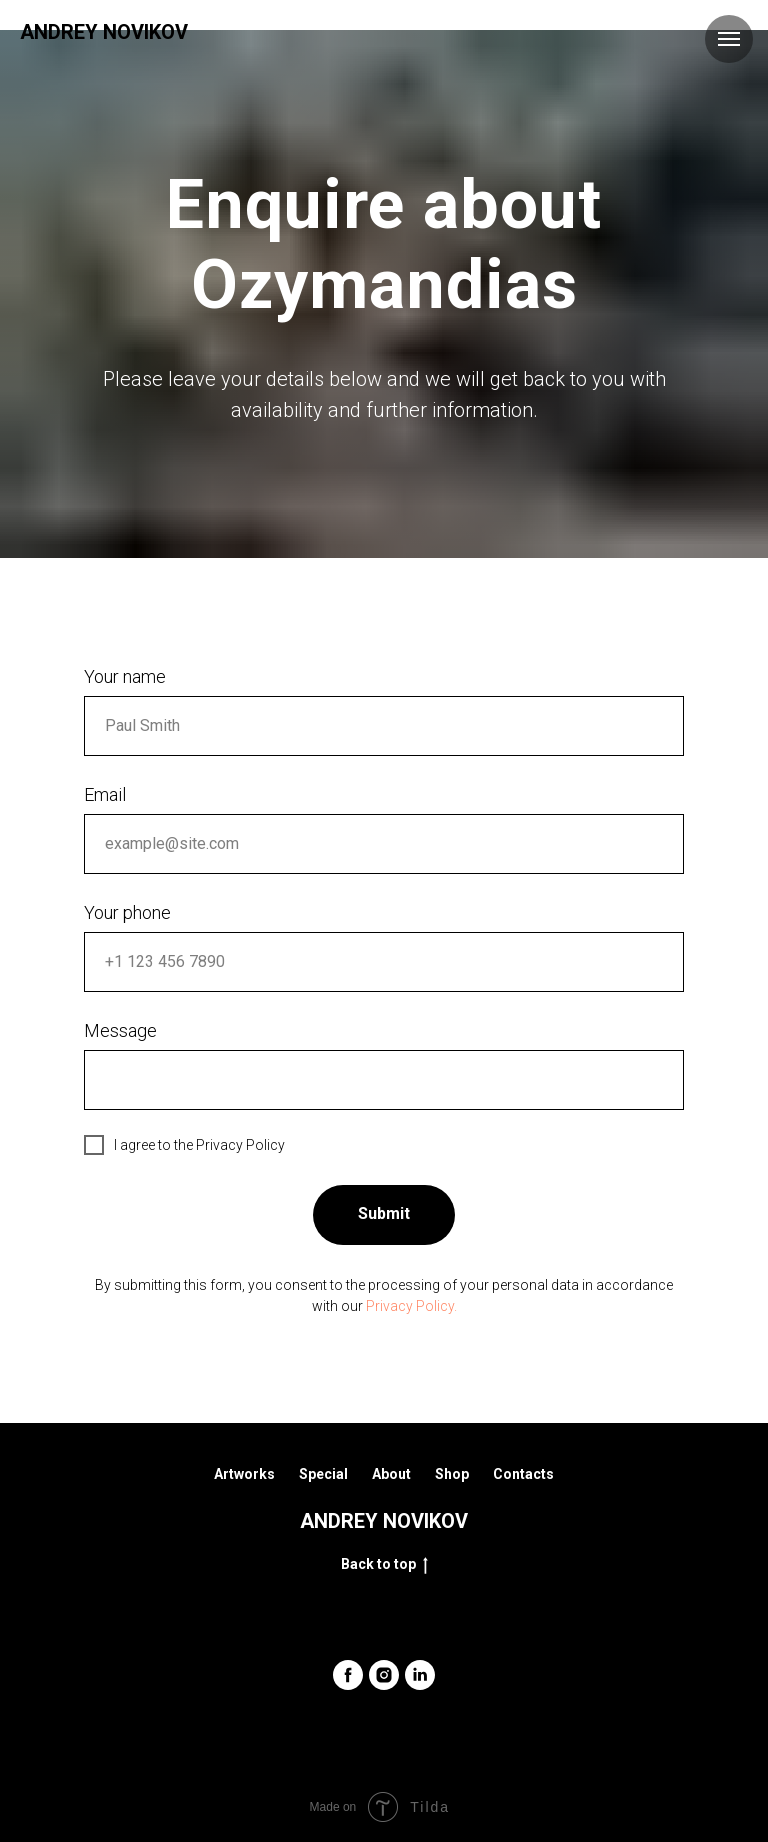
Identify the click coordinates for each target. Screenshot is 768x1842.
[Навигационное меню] (729, 39)
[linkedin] (420, 1675)
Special (323, 1474)
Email (105, 794)
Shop (452, 1474)
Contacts (523, 1474)
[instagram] (384, 1675)
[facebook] (348, 1675)
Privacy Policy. (411, 1306)
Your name (125, 676)
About (391, 1474)
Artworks (244, 1474)
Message (120, 1030)
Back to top (384, 1565)
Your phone (127, 912)
